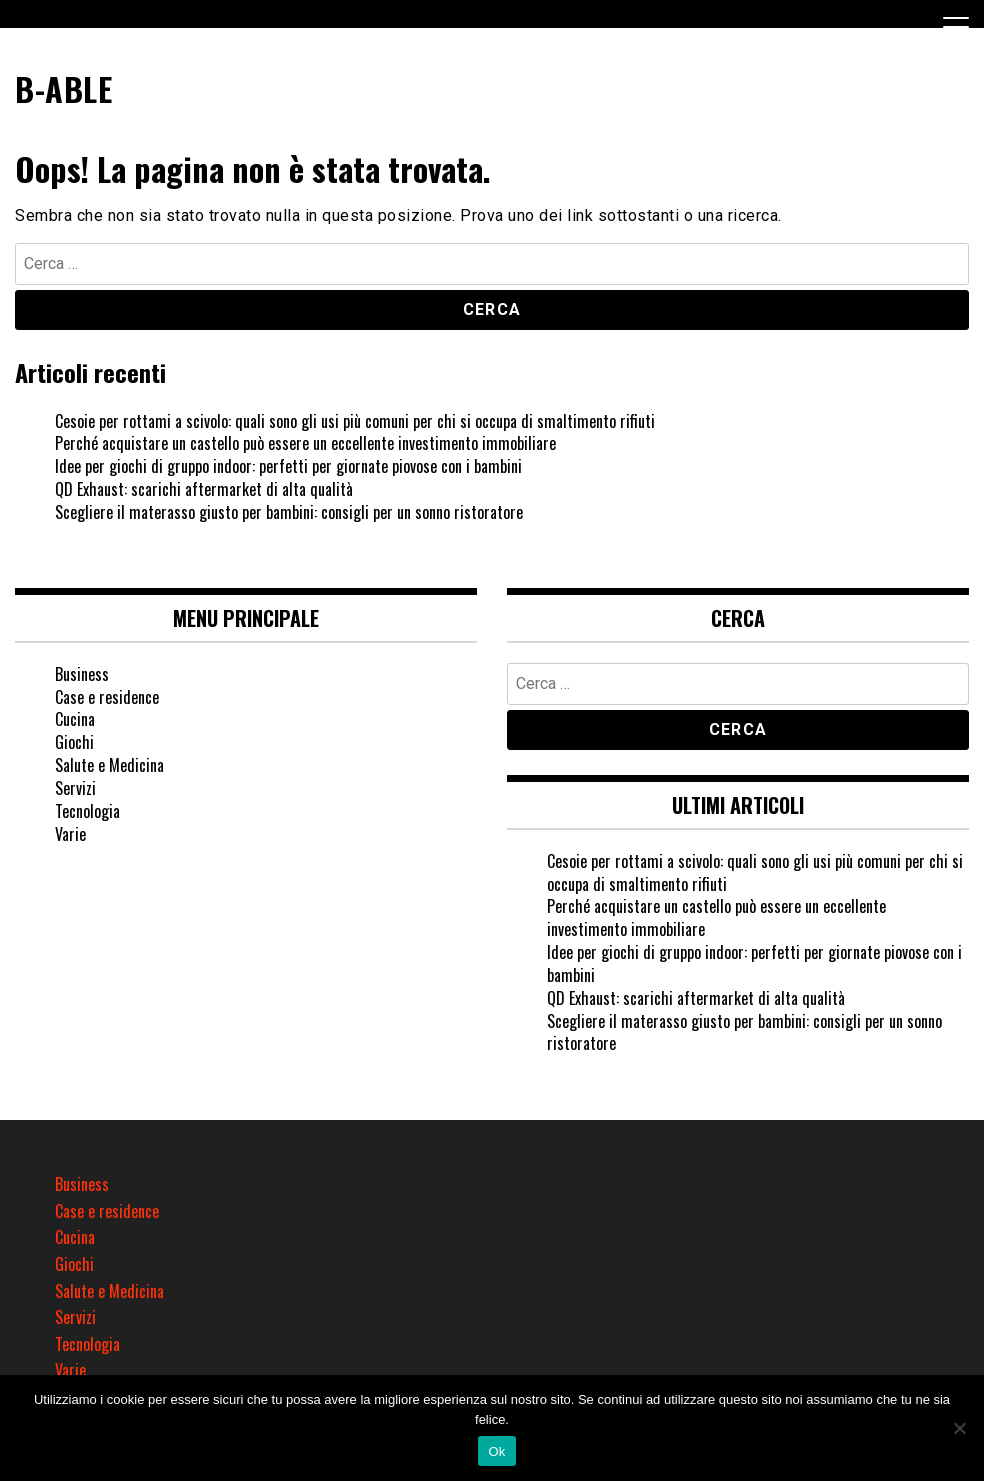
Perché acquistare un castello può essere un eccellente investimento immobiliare (305, 443)
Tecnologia (87, 811)
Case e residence (107, 697)
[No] (959, 1428)
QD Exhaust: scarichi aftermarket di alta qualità (204, 489)
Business (82, 674)
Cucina (75, 719)
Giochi (74, 742)
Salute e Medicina (109, 765)
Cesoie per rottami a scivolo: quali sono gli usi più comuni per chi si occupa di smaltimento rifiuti (355, 421)
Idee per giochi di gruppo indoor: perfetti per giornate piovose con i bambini (288, 466)
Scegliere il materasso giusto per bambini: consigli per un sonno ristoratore (289, 512)
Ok (496, 1451)
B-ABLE (63, 88)
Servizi (75, 788)
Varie (70, 834)
